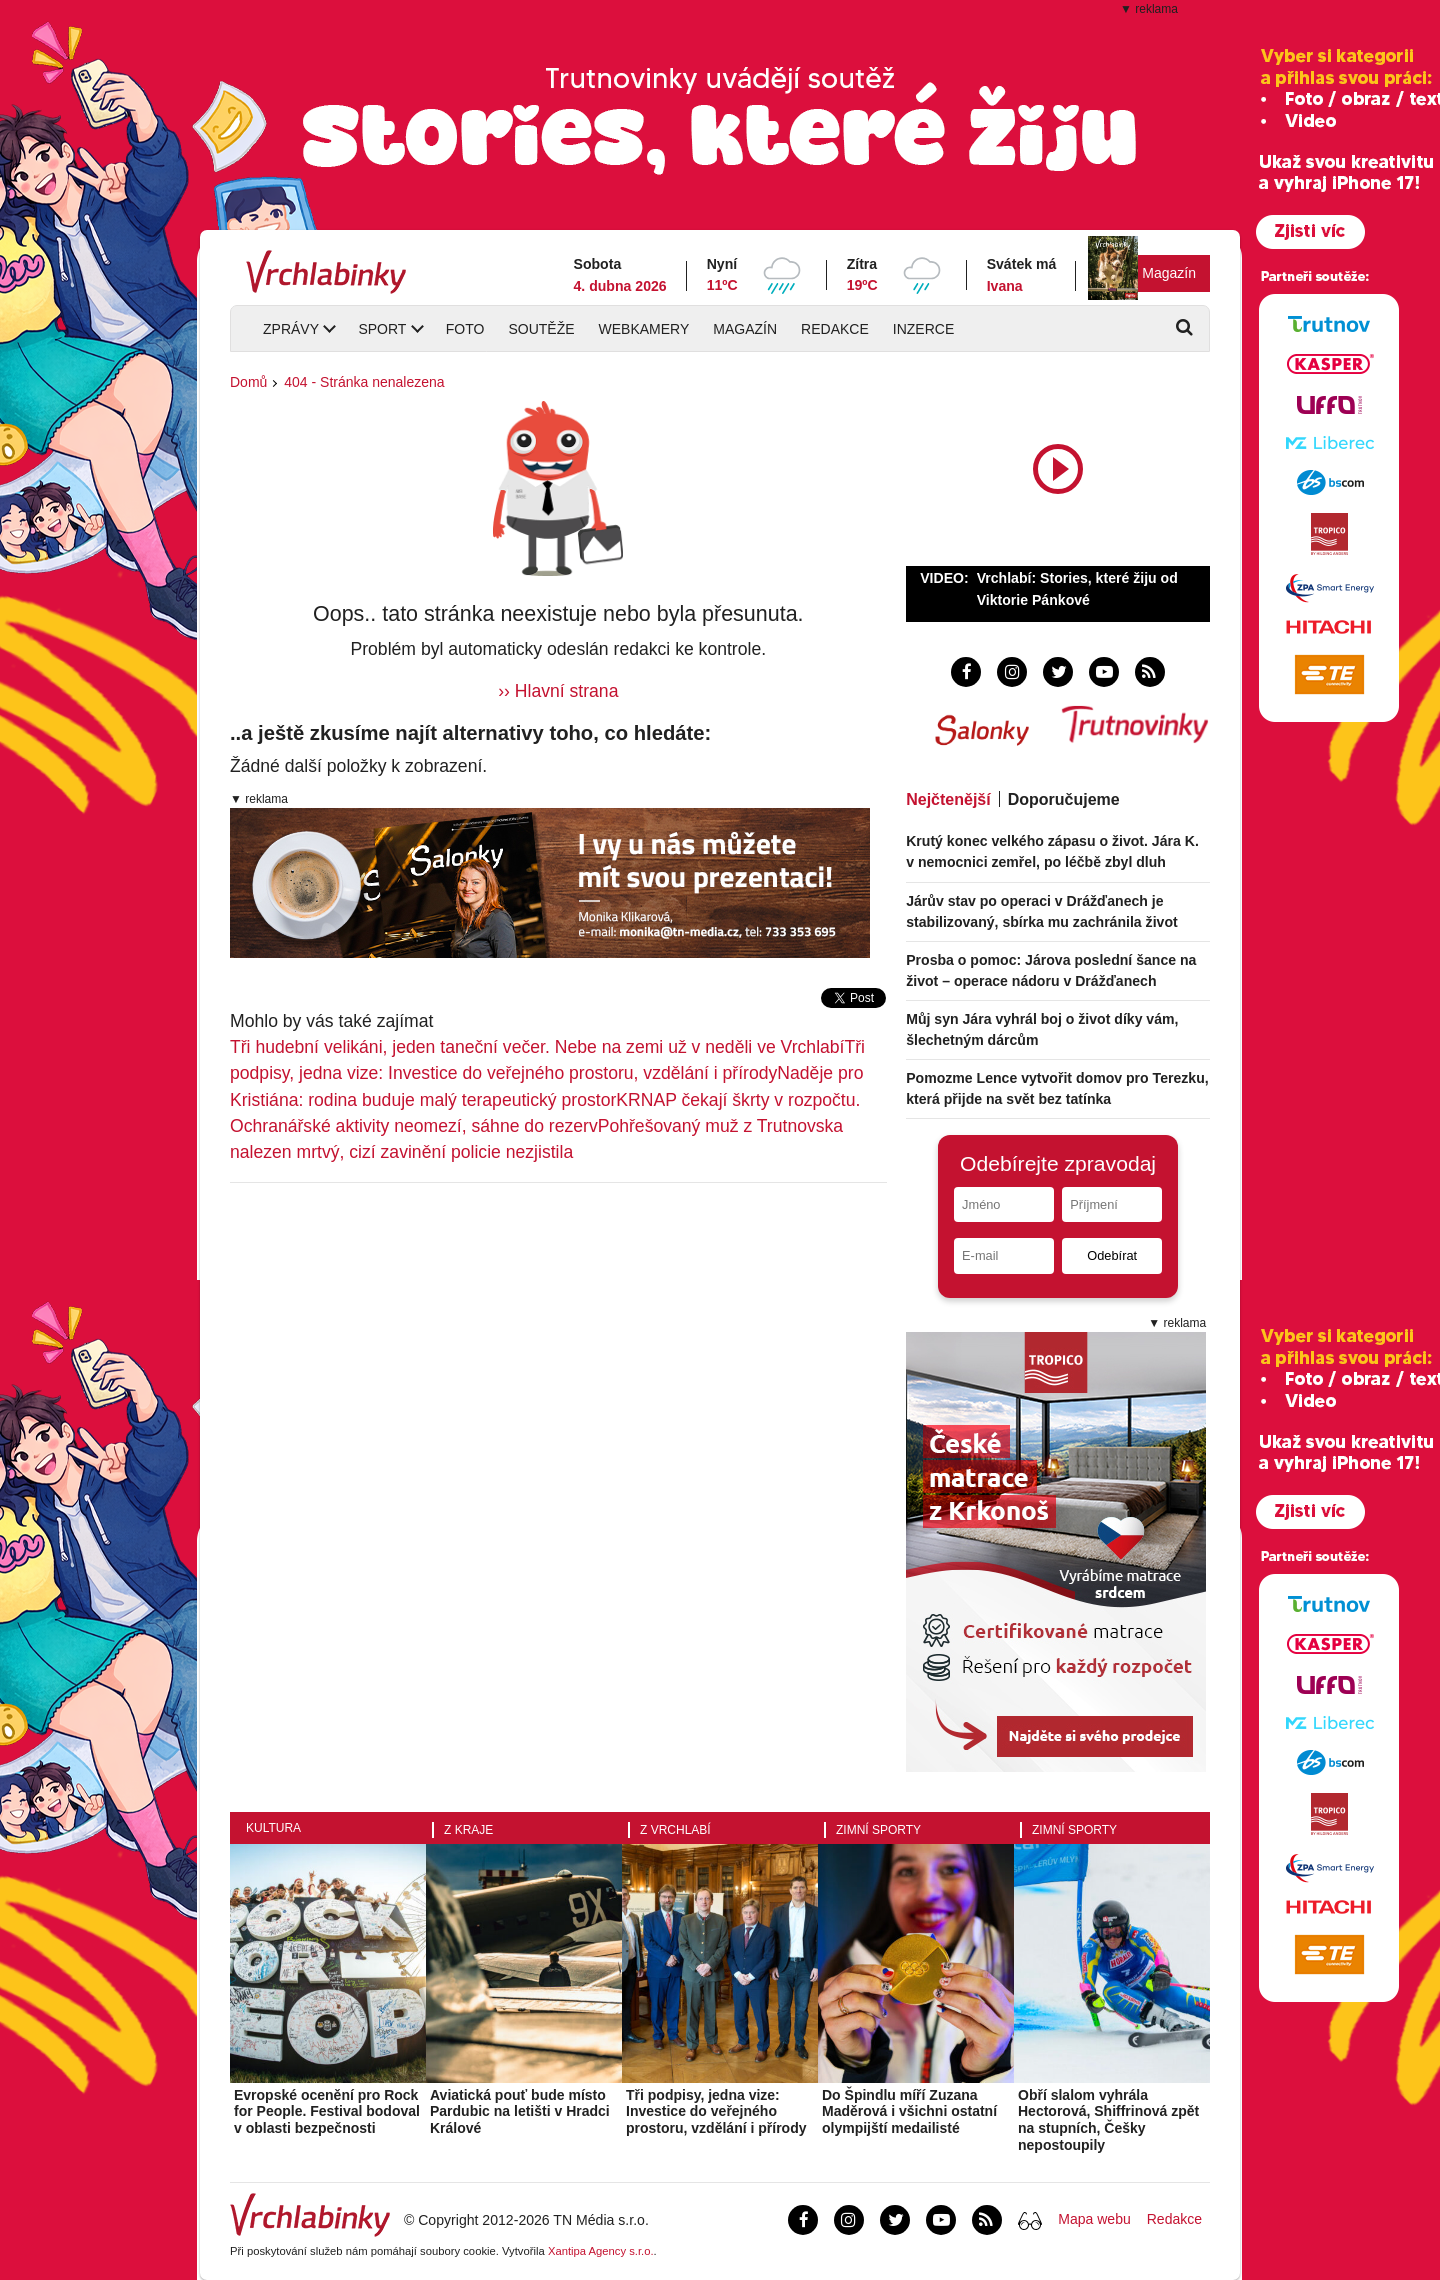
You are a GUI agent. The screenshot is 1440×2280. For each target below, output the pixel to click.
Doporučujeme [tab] (1064, 799)
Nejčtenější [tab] (948, 799)
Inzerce (923, 329)
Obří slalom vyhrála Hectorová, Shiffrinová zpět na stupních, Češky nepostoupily (1108, 2120)
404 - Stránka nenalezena (364, 382)
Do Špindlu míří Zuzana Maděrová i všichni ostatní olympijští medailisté (909, 2112)
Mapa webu (1094, 2219)
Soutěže (541, 329)
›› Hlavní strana (558, 691)
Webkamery (644, 329)
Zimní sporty (878, 1830)
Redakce (835, 329)
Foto (465, 329)
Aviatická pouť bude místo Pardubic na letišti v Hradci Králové (520, 2112)
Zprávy (291, 329)
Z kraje (468, 1830)
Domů (248, 382)
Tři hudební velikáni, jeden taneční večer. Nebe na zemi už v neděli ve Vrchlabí (537, 1047)
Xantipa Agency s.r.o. (601, 2251)
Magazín (1169, 273)
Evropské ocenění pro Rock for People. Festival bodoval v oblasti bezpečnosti (327, 2112)
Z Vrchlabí (675, 1830)
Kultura (273, 1828)
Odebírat (1112, 1255)
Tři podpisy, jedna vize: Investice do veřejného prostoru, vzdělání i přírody (716, 2112)
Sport (382, 329)
